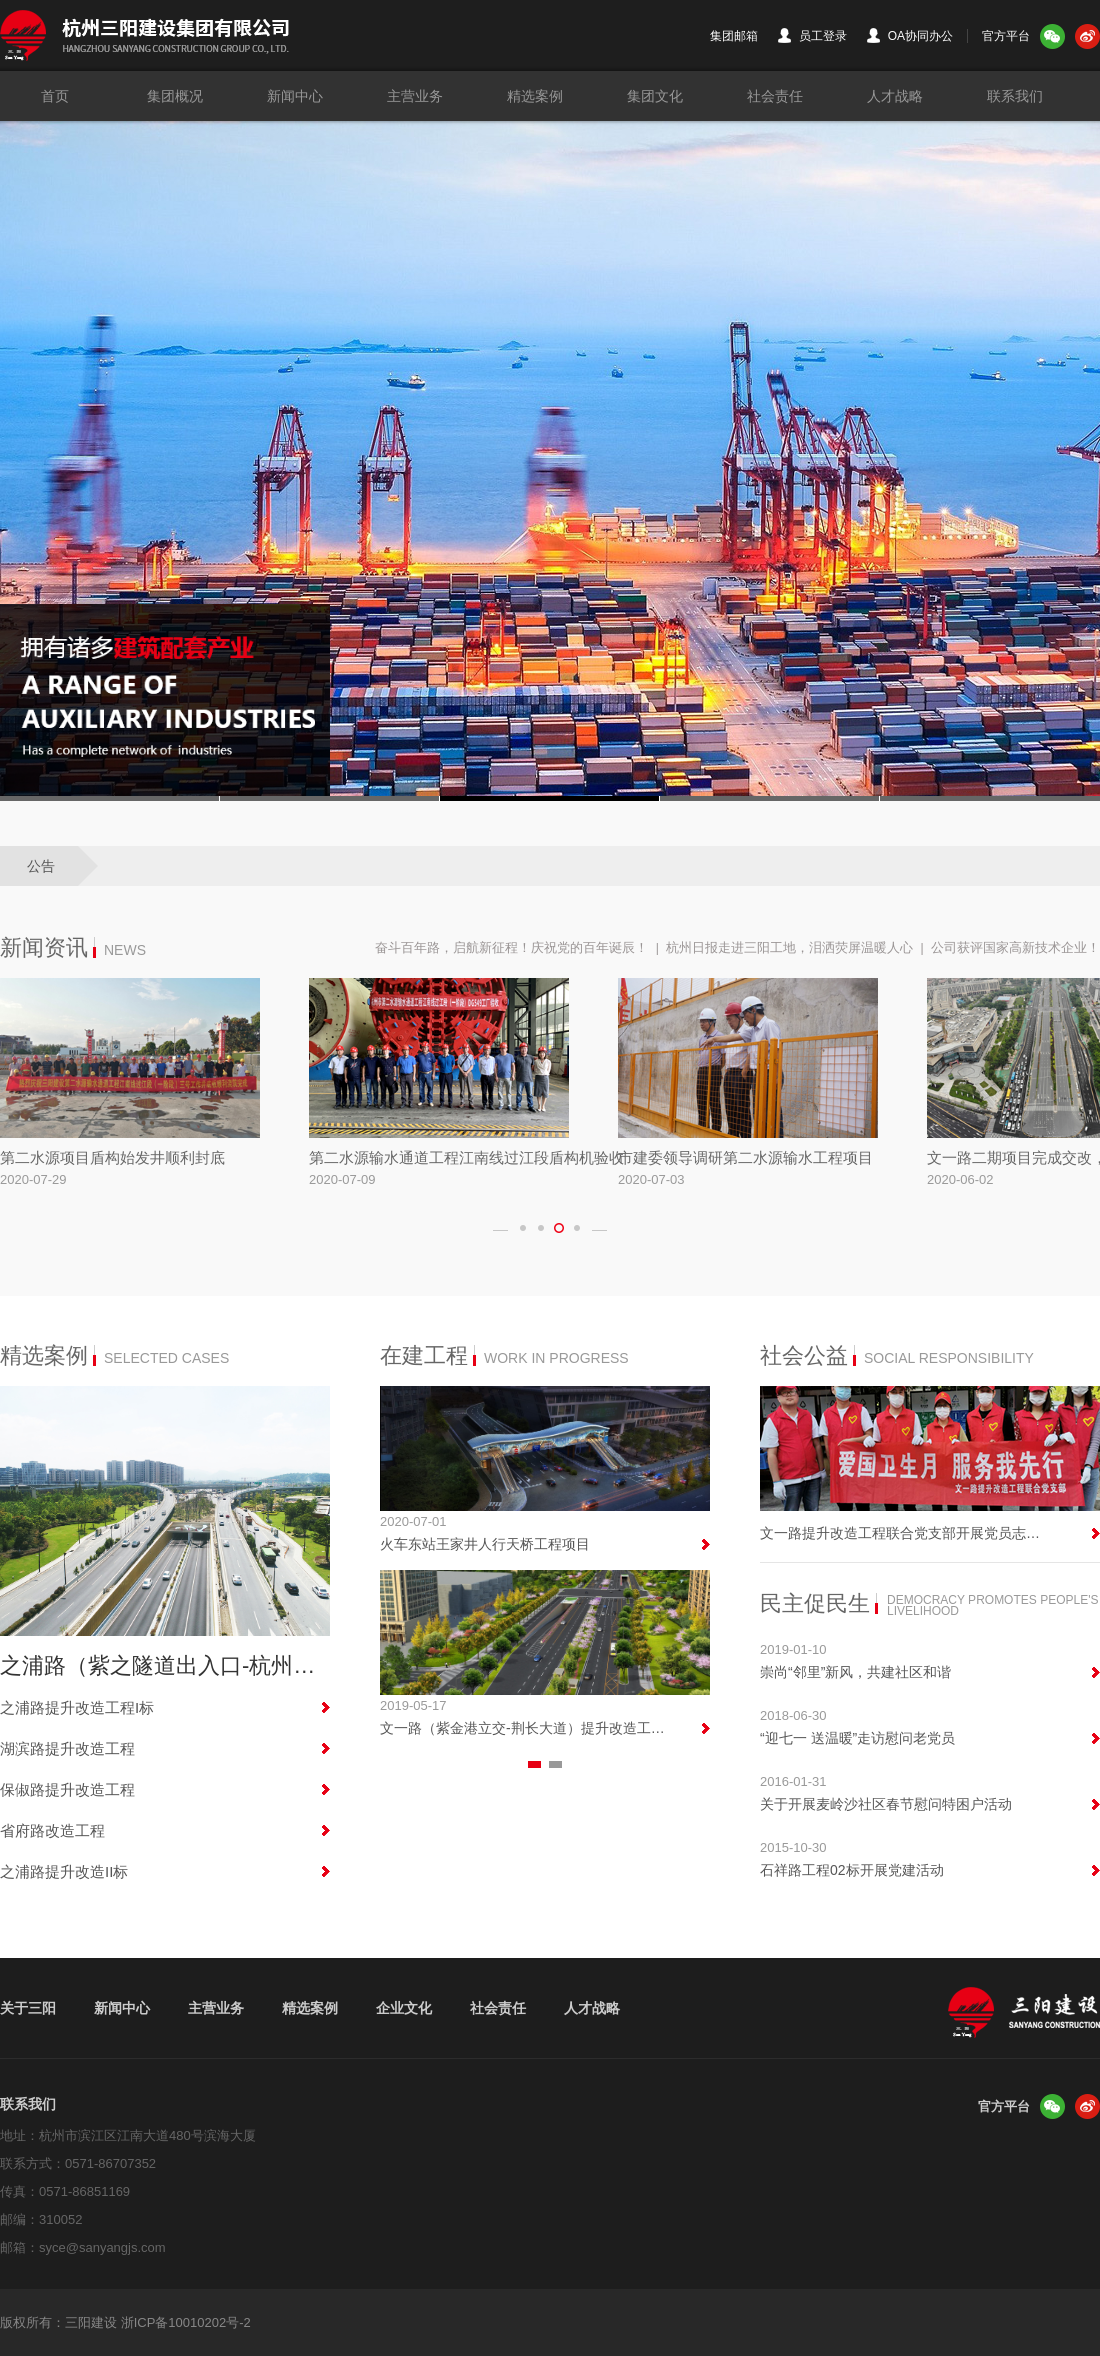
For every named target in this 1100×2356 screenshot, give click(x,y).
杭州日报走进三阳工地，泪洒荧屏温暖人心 (789, 947)
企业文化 (404, 2008)
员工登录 (812, 35)
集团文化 (655, 96)
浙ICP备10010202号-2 (186, 2322)
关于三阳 (28, 2008)
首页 (55, 96)
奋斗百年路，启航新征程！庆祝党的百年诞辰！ (511, 947)
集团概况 (175, 96)
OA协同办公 (910, 35)
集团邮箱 (734, 36)
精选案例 (535, 96)
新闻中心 (295, 96)
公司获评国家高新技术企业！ (1015, 947)
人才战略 (895, 96)
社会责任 (775, 96)
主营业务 (415, 96)
